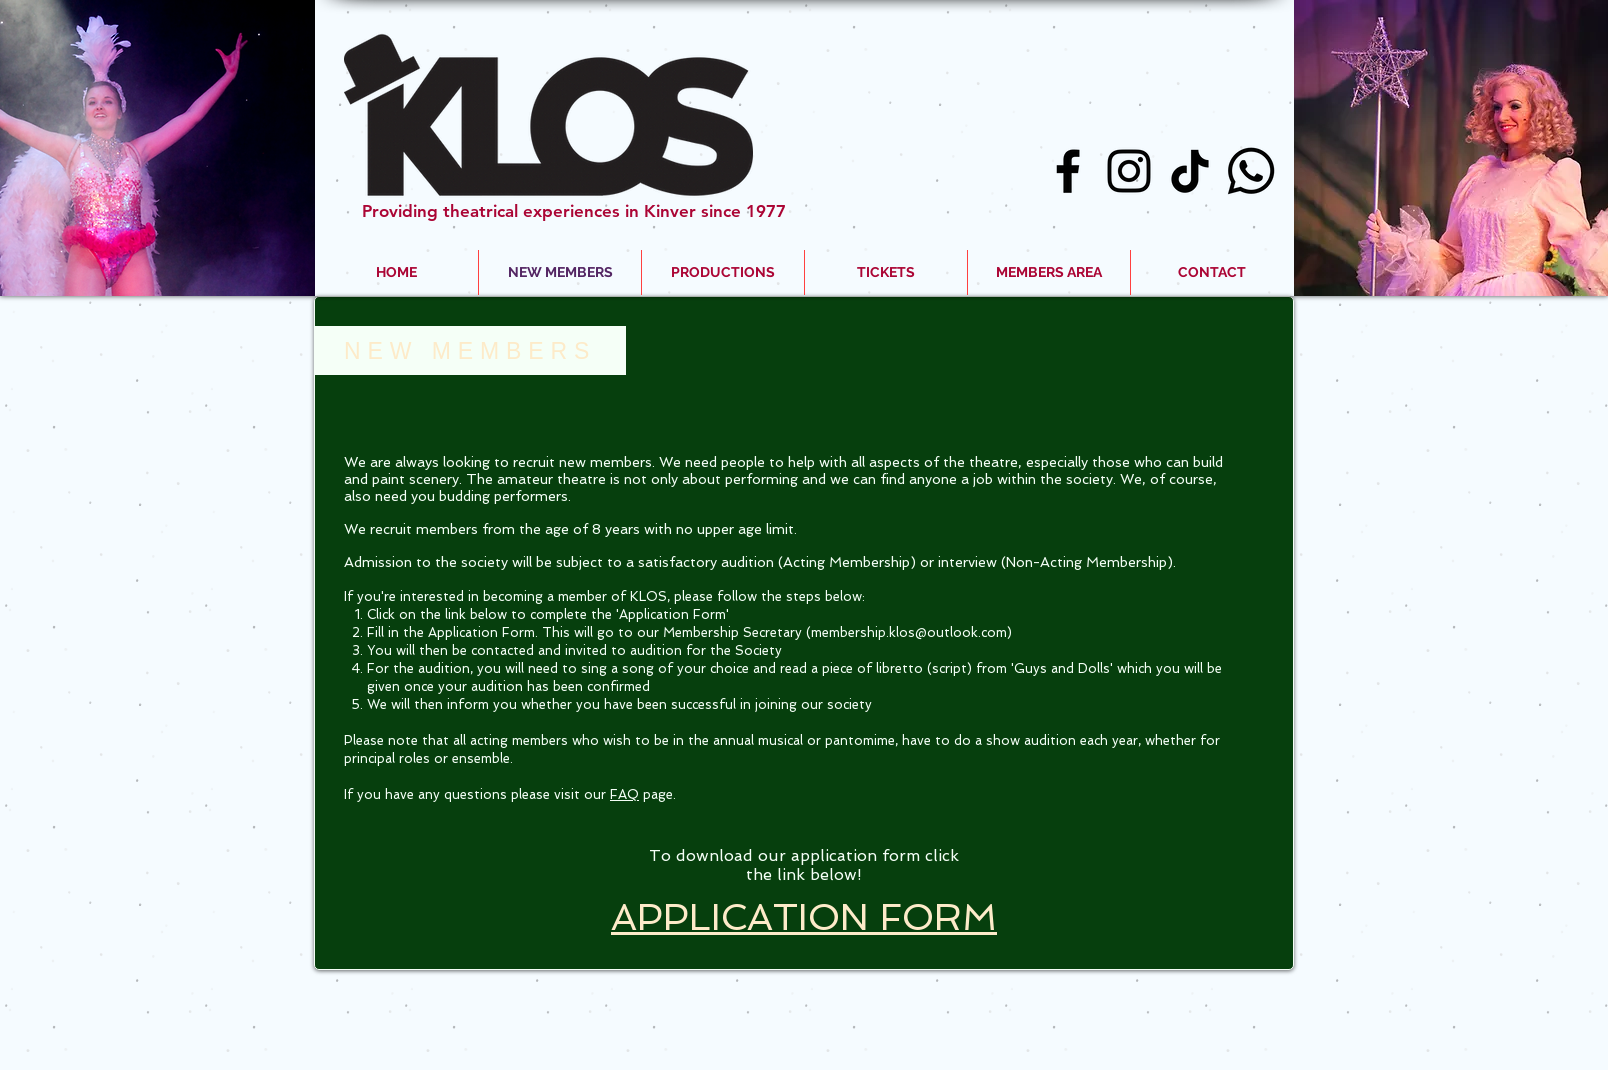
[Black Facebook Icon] (1068, 171)
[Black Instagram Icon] (1129, 171)
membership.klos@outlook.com (909, 632)
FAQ (624, 794)
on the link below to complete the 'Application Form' (564, 614)
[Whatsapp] (1251, 171)
